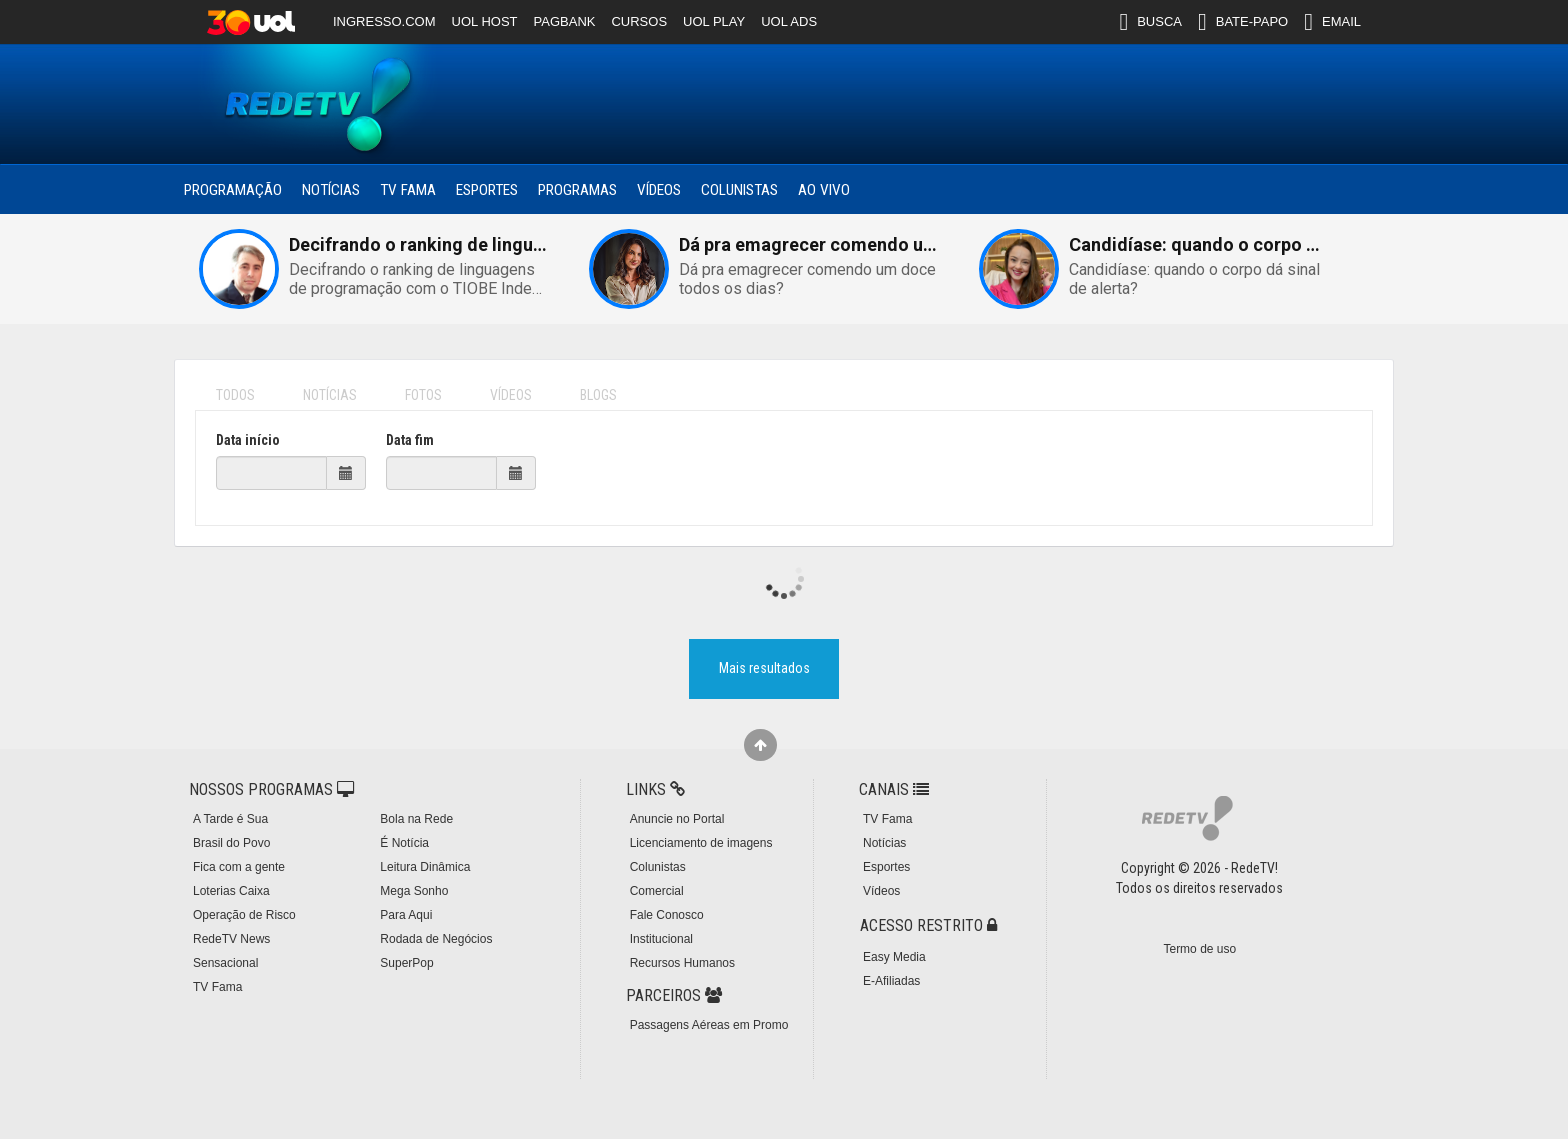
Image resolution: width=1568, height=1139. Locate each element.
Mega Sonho (414, 891)
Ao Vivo (824, 190)
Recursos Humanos (682, 963)
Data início (248, 440)
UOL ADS (789, 21)
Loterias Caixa (231, 891)
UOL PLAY (714, 21)
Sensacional (225, 963)
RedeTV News (231, 939)
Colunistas (739, 190)
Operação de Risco (244, 915)
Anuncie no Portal (677, 819)
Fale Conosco (667, 915)
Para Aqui (406, 915)
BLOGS (598, 395)
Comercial (657, 891)
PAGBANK (565, 21)
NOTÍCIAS (330, 395)
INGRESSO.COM (384, 21)
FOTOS (423, 395)
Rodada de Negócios (436, 939)
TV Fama (408, 190)
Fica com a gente (239, 867)
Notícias (331, 190)
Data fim (410, 440)
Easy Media (894, 957)
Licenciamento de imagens (701, 843)
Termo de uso (1199, 949)
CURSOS (639, 21)
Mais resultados (764, 668)
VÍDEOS (511, 395)
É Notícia (404, 843)
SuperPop (406, 963)
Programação (233, 190)
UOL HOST (485, 21)
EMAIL (1332, 22)
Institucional (661, 939)
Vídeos (659, 190)
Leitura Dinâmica (425, 867)
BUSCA (1150, 22)
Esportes (487, 190)
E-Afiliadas (891, 981)
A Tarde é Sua (230, 819)
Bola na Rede (416, 819)
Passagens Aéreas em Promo (709, 1025)
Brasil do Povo (231, 843)
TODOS (235, 395)
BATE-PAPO (1243, 22)
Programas (577, 190)
